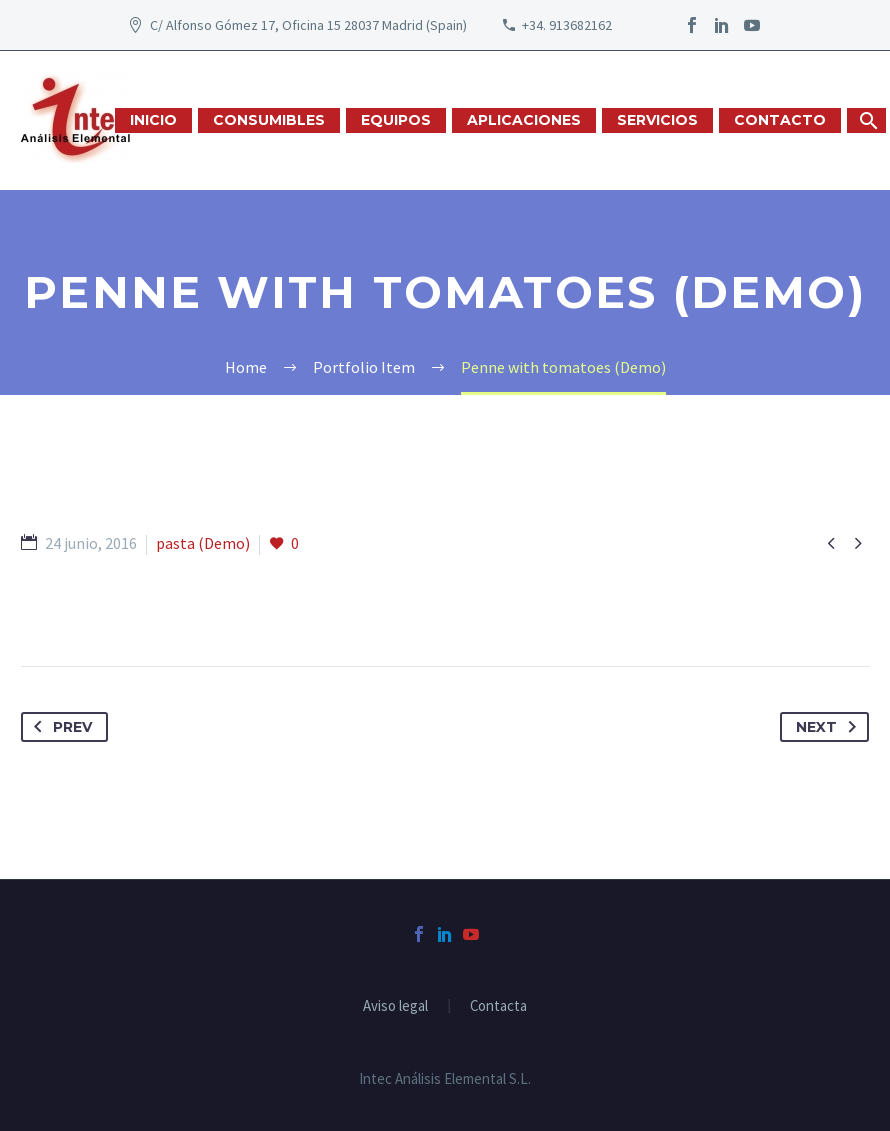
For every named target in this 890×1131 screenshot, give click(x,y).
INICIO (153, 120)
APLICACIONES (524, 120)
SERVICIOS (657, 120)
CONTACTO (780, 120)
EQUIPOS (396, 120)
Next (830, 727)
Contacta (498, 1006)
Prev (59, 727)
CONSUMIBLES (269, 120)
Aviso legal (395, 1006)
